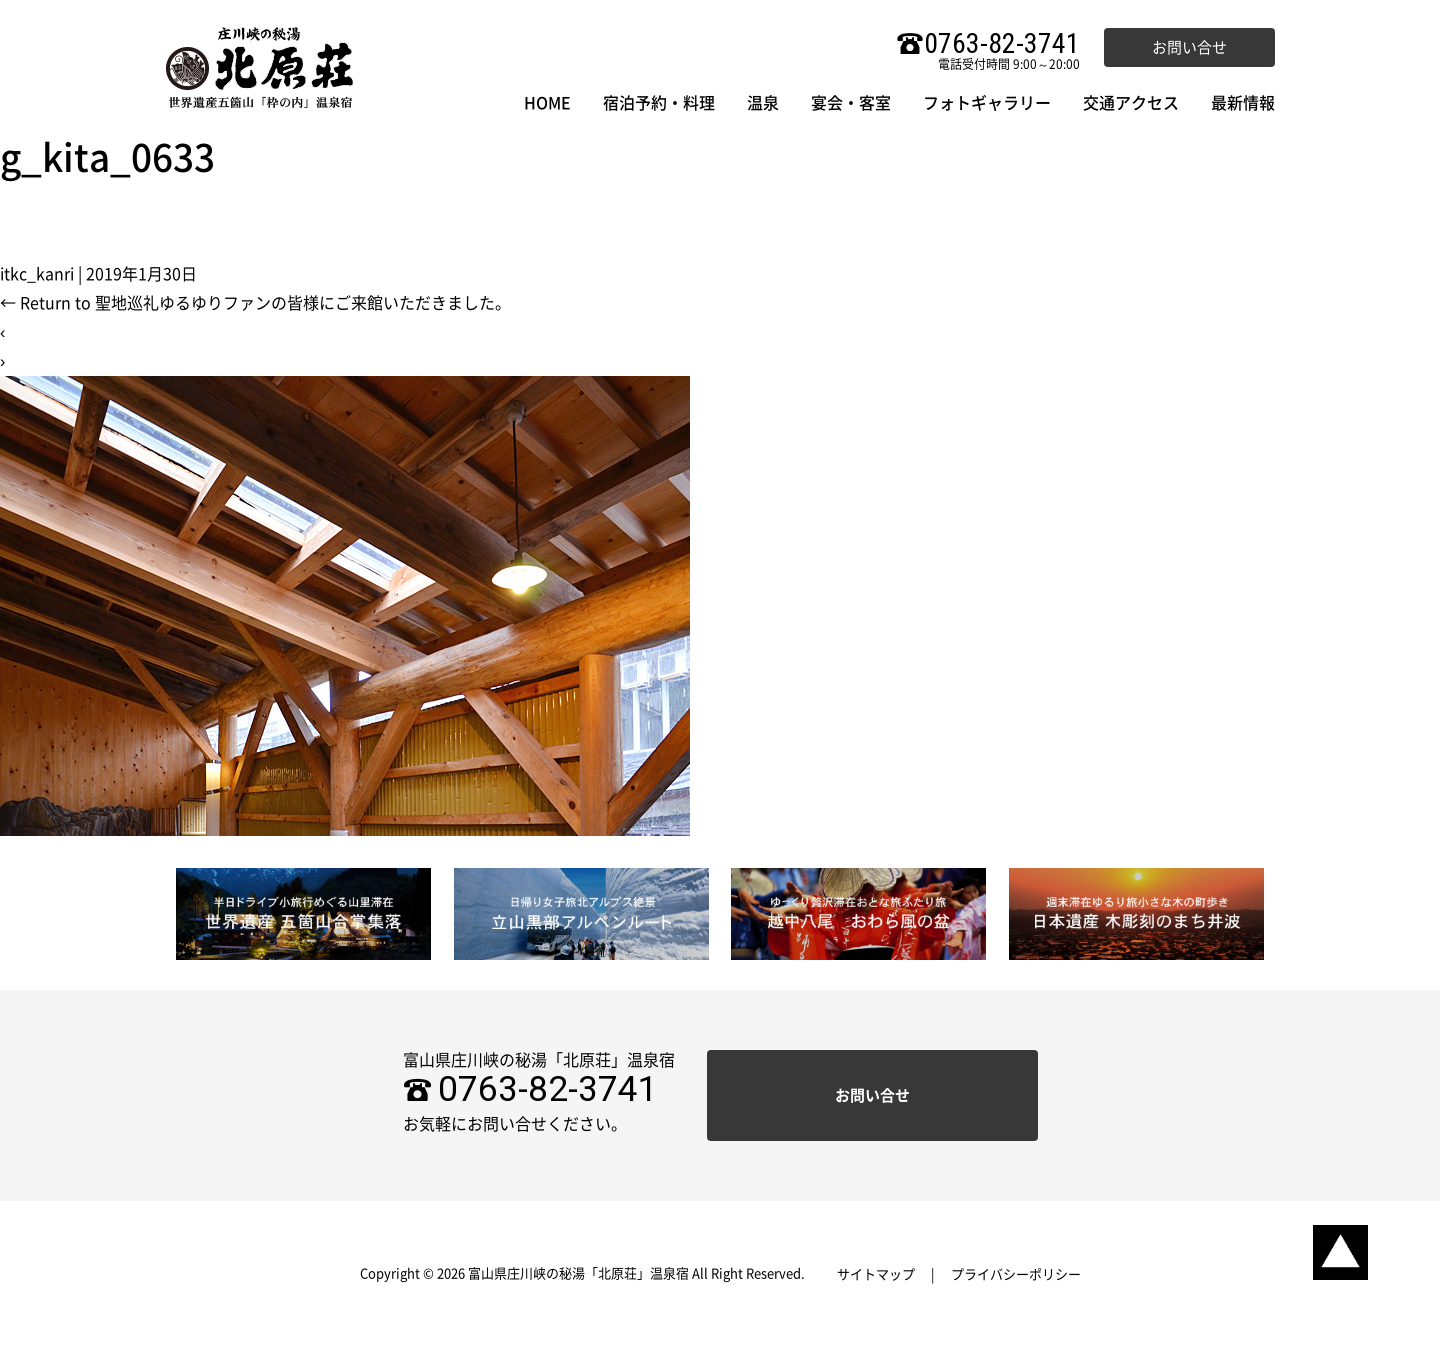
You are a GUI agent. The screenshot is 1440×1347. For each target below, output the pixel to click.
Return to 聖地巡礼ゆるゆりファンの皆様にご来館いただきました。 (255, 303)
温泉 (763, 103)
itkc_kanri (37, 274)
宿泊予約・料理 (659, 103)
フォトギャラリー (987, 103)
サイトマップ (876, 1274)
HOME (547, 103)
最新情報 (1243, 103)
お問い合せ (1189, 47)
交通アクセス (1131, 103)
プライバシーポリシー (1016, 1274)
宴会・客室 (851, 103)
